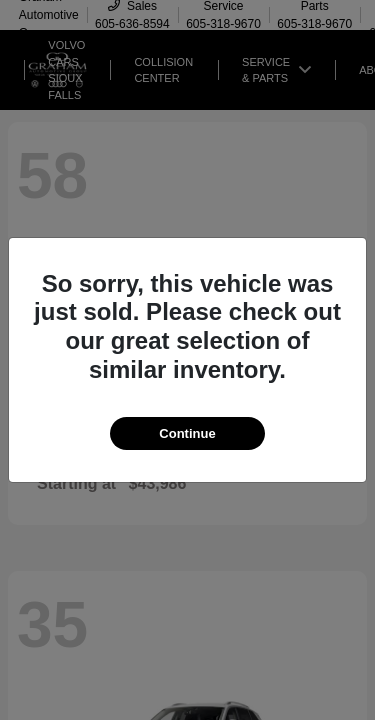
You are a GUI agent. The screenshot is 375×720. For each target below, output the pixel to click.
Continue (187, 433)
